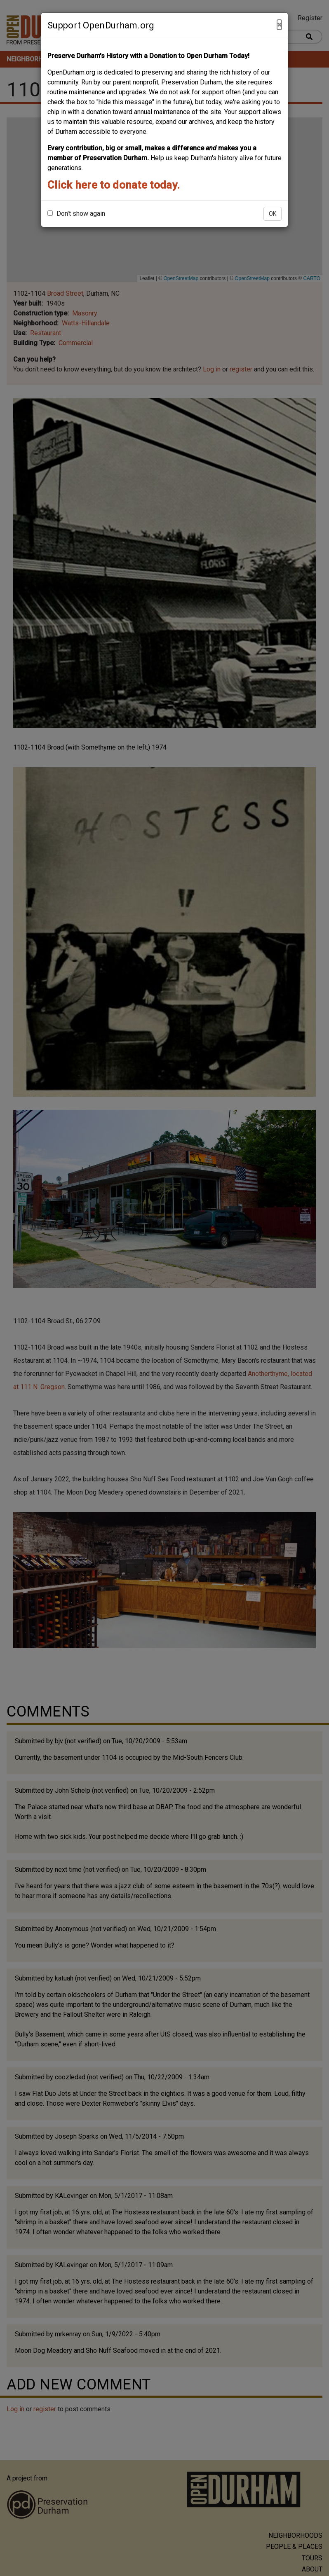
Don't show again (76, 213)
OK (272, 213)
